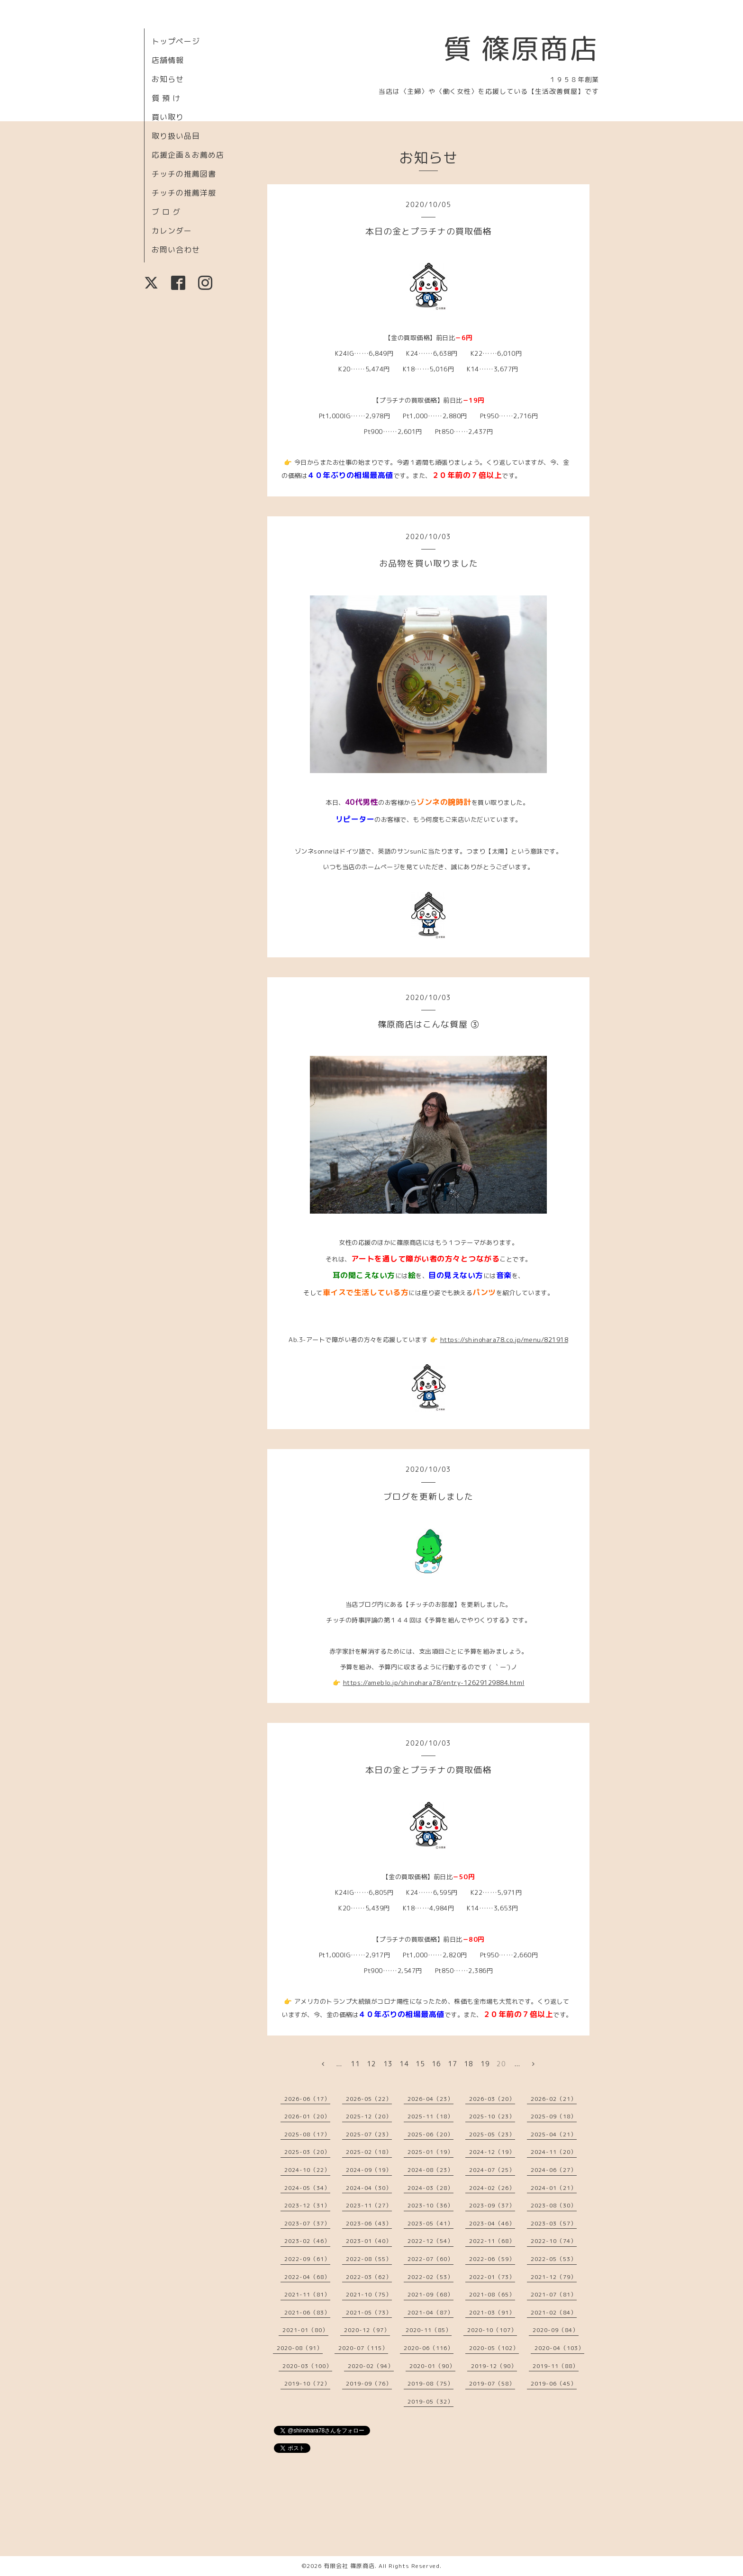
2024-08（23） (430, 2170)
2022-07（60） (430, 2259)
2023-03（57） (554, 2223)
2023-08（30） (554, 2205)
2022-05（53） (554, 2259)
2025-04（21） (554, 2134)
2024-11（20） (554, 2152)
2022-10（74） (554, 2241)
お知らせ (168, 79)
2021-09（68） (430, 2294)
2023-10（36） (430, 2205)
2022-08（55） (369, 2259)
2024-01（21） (554, 2188)
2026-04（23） (430, 2099)
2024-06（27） (554, 2170)
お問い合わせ (176, 249)
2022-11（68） (492, 2241)
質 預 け (166, 98)
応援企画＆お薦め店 (188, 155)
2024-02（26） (492, 2188)
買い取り (168, 117)
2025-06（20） (430, 2134)
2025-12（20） (369, 2116)
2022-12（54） (430, 2241)
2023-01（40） (369, 2241)
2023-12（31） (307, 2205)
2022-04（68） (307, 2277)
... (339, 2063)
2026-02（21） (554, 2099)
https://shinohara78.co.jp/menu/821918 (504, 1339)
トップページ (176, 41)
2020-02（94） (371, 2366)
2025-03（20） (307, 2152)
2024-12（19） (492, 2152)
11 (355, 2063)
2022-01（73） (492, 2277)
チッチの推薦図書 (184, 174)
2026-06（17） (307, 2099)
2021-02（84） (554, 2312)
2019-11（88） (556, 2366)
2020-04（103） (559, 2348)
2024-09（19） (369, 2170)
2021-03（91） (492, 2312)
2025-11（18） (430, 2116)
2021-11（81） (307, 2294)
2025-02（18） (369, 2152)
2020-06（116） (428, 2348)
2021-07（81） (554, 2294)
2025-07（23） (369, 2134)
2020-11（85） (429, 2330)
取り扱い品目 (176, 136)
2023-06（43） (369, 2223)
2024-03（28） (430, 2188)
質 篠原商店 (521, 48)
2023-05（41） (430, 2223)
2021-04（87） (430, 2312)
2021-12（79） (554, 2277)
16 (436, 2063)
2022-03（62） (369, 2277)
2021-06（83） (307, 2312)
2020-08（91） (300, 2348)
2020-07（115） (363, 2348)
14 (404, 2063)
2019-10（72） (307, 2383)
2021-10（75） (369, 2294)
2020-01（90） (432, 2366)
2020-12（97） (367, 2330)
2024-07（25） (492, 2170)
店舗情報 (168, 60)
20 (501, 2063)
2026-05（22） (369, 2099)
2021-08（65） (492, 2294)
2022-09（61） (307, 2259)
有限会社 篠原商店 (349, 2566)
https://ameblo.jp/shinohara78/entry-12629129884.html (434, 1682)
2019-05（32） (430, 2401)
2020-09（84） (556, 2330)
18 (468, 2063)
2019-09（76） (369, 2383)
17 (452, 2063)
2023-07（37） (307, 2223)
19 (485, 2063)
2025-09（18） (554, 2116)
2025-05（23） (492, 2134)
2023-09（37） (492, 2205)
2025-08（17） (307, 2134)
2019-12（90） (494, 2366)
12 (371, 2063)
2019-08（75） (430, 2383)
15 (420, 2063)
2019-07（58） (492, 2383)
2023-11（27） (369, 2205)
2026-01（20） (307, 2116)
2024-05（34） (307, 2188)
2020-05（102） (494, 2348)
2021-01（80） (305, 2330)
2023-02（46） (307, 2241)
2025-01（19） (430, 2152)
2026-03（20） (492, 2099)
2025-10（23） (492, 2116)
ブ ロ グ (166, 212)
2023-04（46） (492, 2223)
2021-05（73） (369, 2312)
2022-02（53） (430, 2277)
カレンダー (172, 230)
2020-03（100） (307, 2366)
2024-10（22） (307, 2170)
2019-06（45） (554, 2383)
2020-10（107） (492, 2330)
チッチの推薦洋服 (184, 193)
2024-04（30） (369, 2188)
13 (388, 2063)
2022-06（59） (492, 2259)
